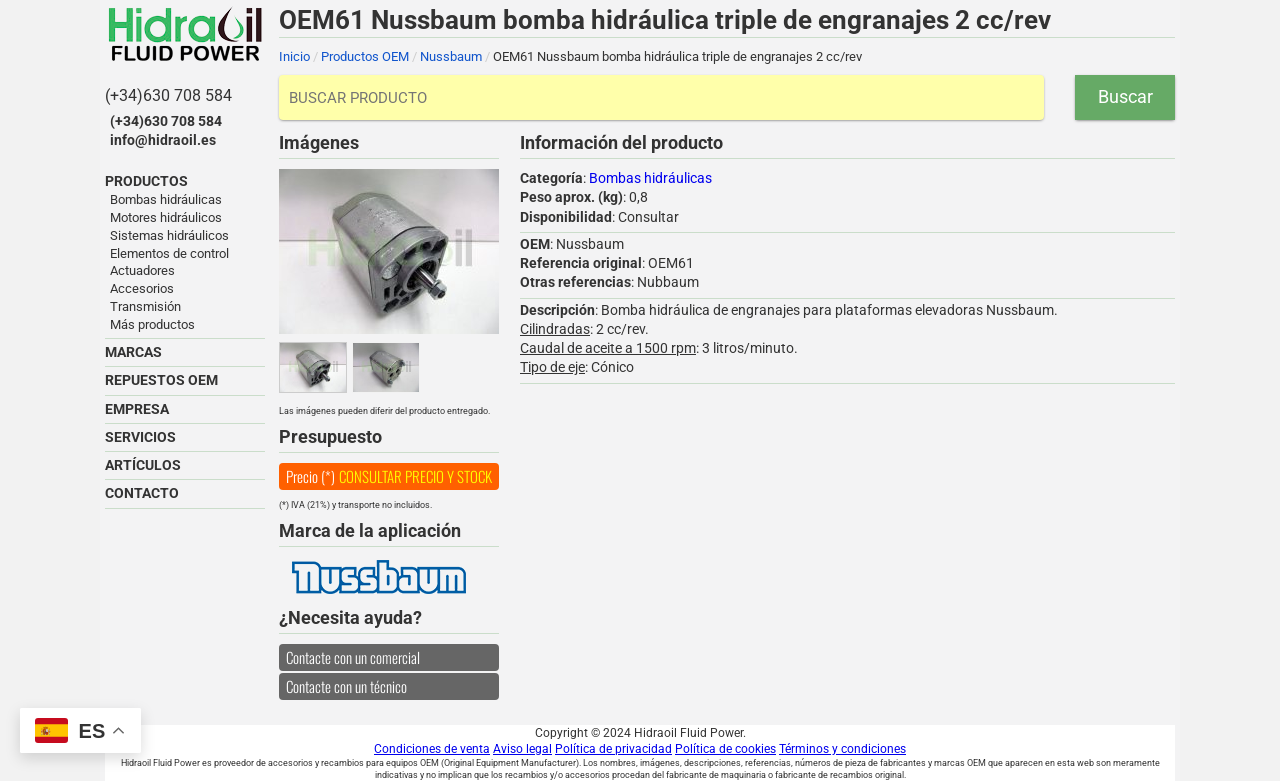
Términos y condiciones (842, 749)
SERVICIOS (140, 437)
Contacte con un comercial (353, 657)
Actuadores (142, 270)
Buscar (1125, 96)
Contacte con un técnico (346, 686)
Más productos (152, 324)
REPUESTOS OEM (161, 380)
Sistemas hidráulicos (169, 235)
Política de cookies (725, 749)
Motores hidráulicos (166, 217)
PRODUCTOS (146, 181)
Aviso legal (522, 749)
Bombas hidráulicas (166, 199)
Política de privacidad (613, 749)
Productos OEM (365, 56)
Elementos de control (169, 253)
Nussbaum (451, 56)
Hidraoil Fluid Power (185, 34)
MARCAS (133, 352)
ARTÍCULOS (143, 465)
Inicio (294, 56)
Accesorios (142, 288)
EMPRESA (137, 409)
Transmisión (145, 306)
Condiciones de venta (432, 749)
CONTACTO (142, 493)
